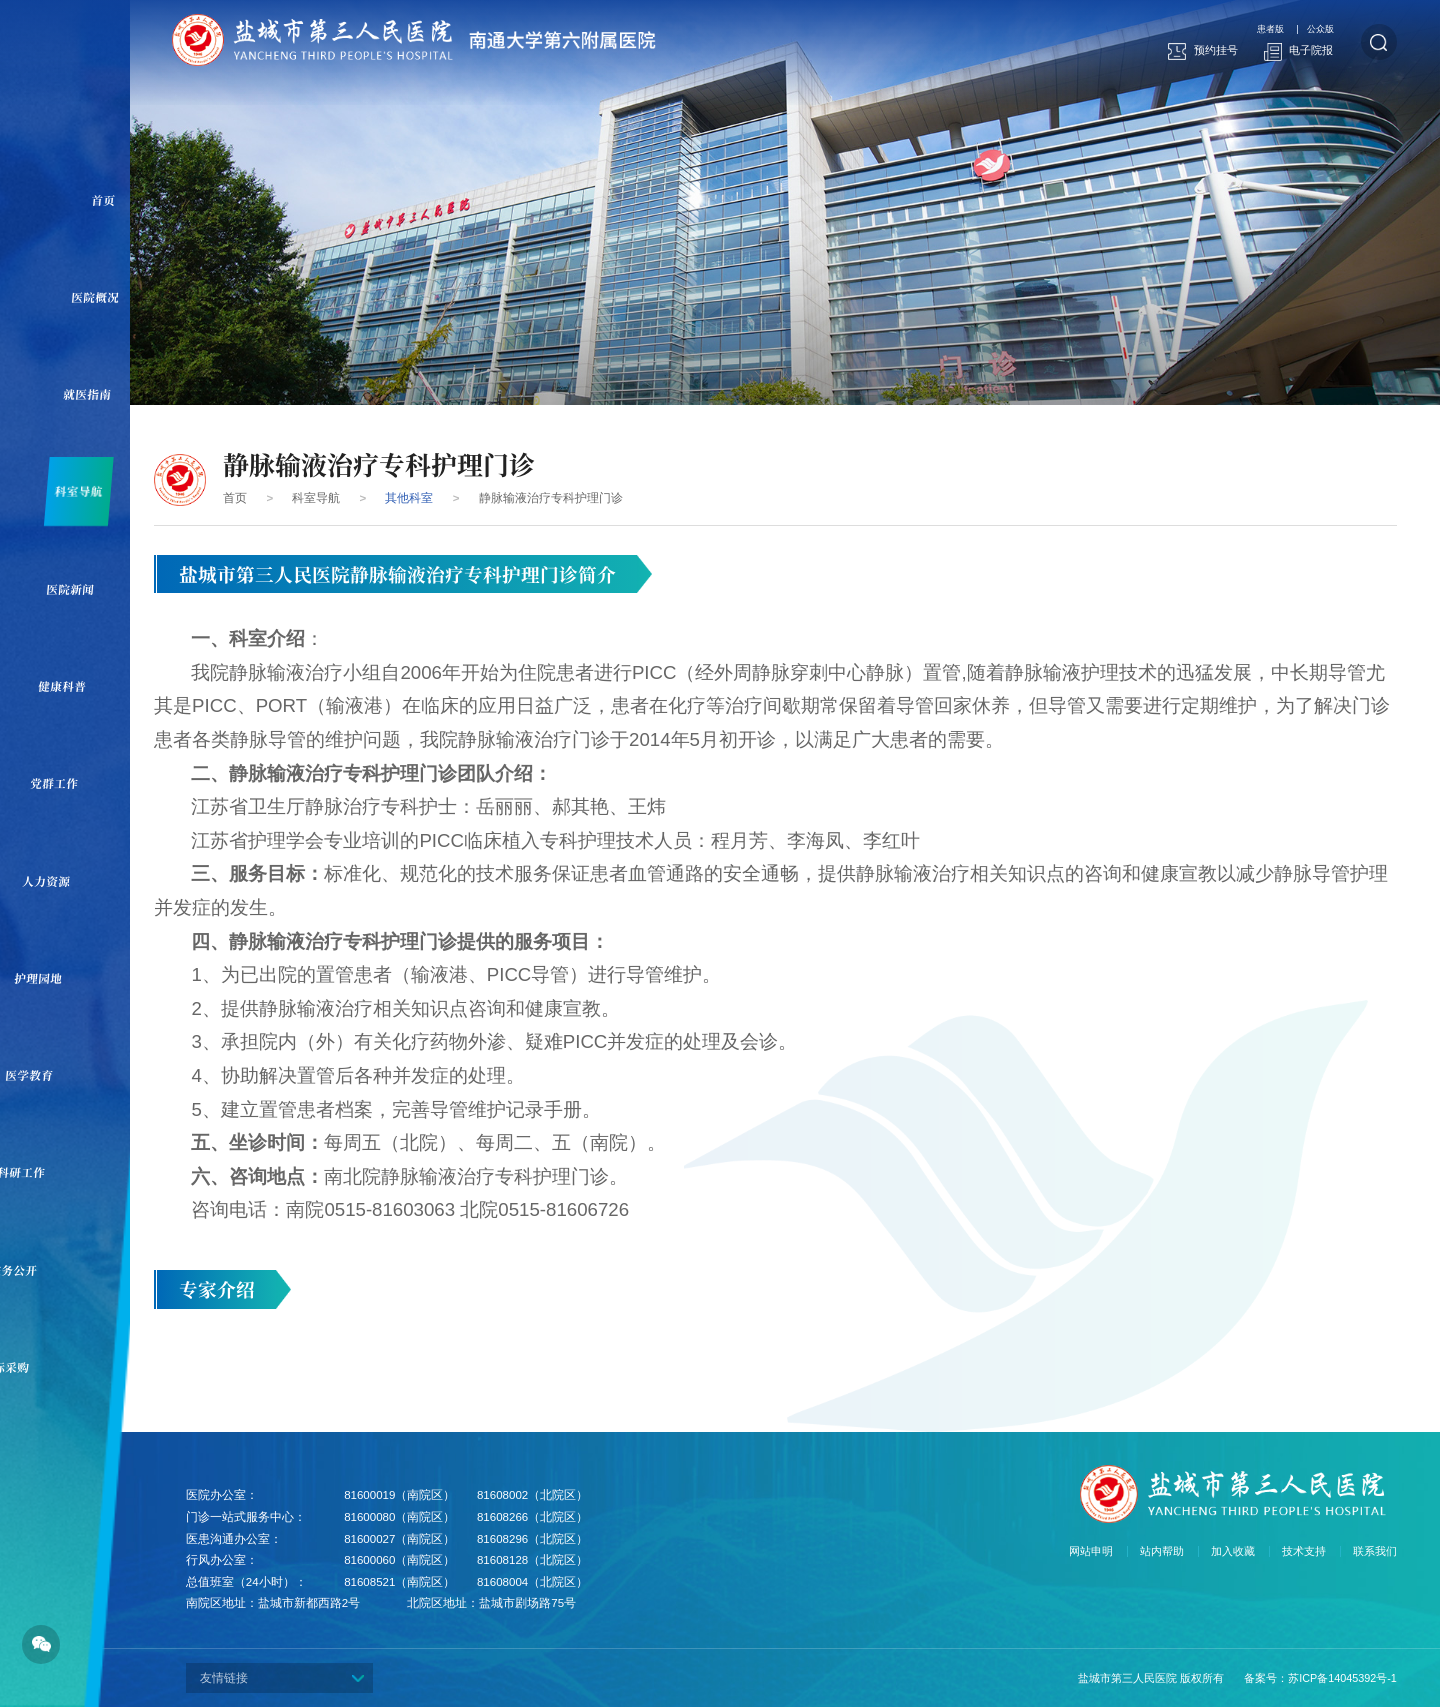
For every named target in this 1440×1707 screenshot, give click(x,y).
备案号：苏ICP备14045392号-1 (1320, 1678)
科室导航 (90, 491)
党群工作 (66, 783)
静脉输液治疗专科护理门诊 (551, 498)
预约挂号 (1203, 51)
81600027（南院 (387, 1539)
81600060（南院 (387, 1560)
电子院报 (1299, 51)
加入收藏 (1233, 1551)
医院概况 (107, 297)
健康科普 (74, 686)
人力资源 (58, 881)
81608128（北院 (520, 1560)
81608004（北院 (520, 1582)
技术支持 (1304, 1551)
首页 (115, 200)
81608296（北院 (520, 1539)
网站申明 (1091, 1551)
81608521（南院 (387, 1582)
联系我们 (1375, 1551)
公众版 (1318, 29)
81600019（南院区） (399, 1495)
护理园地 (50, 978)
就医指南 (99, 394)
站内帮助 (1162, 1551)
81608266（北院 (520, 1517)
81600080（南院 (387, 1517)
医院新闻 (82, 589)
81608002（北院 (520, 1495)
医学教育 (41, 1075)
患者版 (1263, 29)
